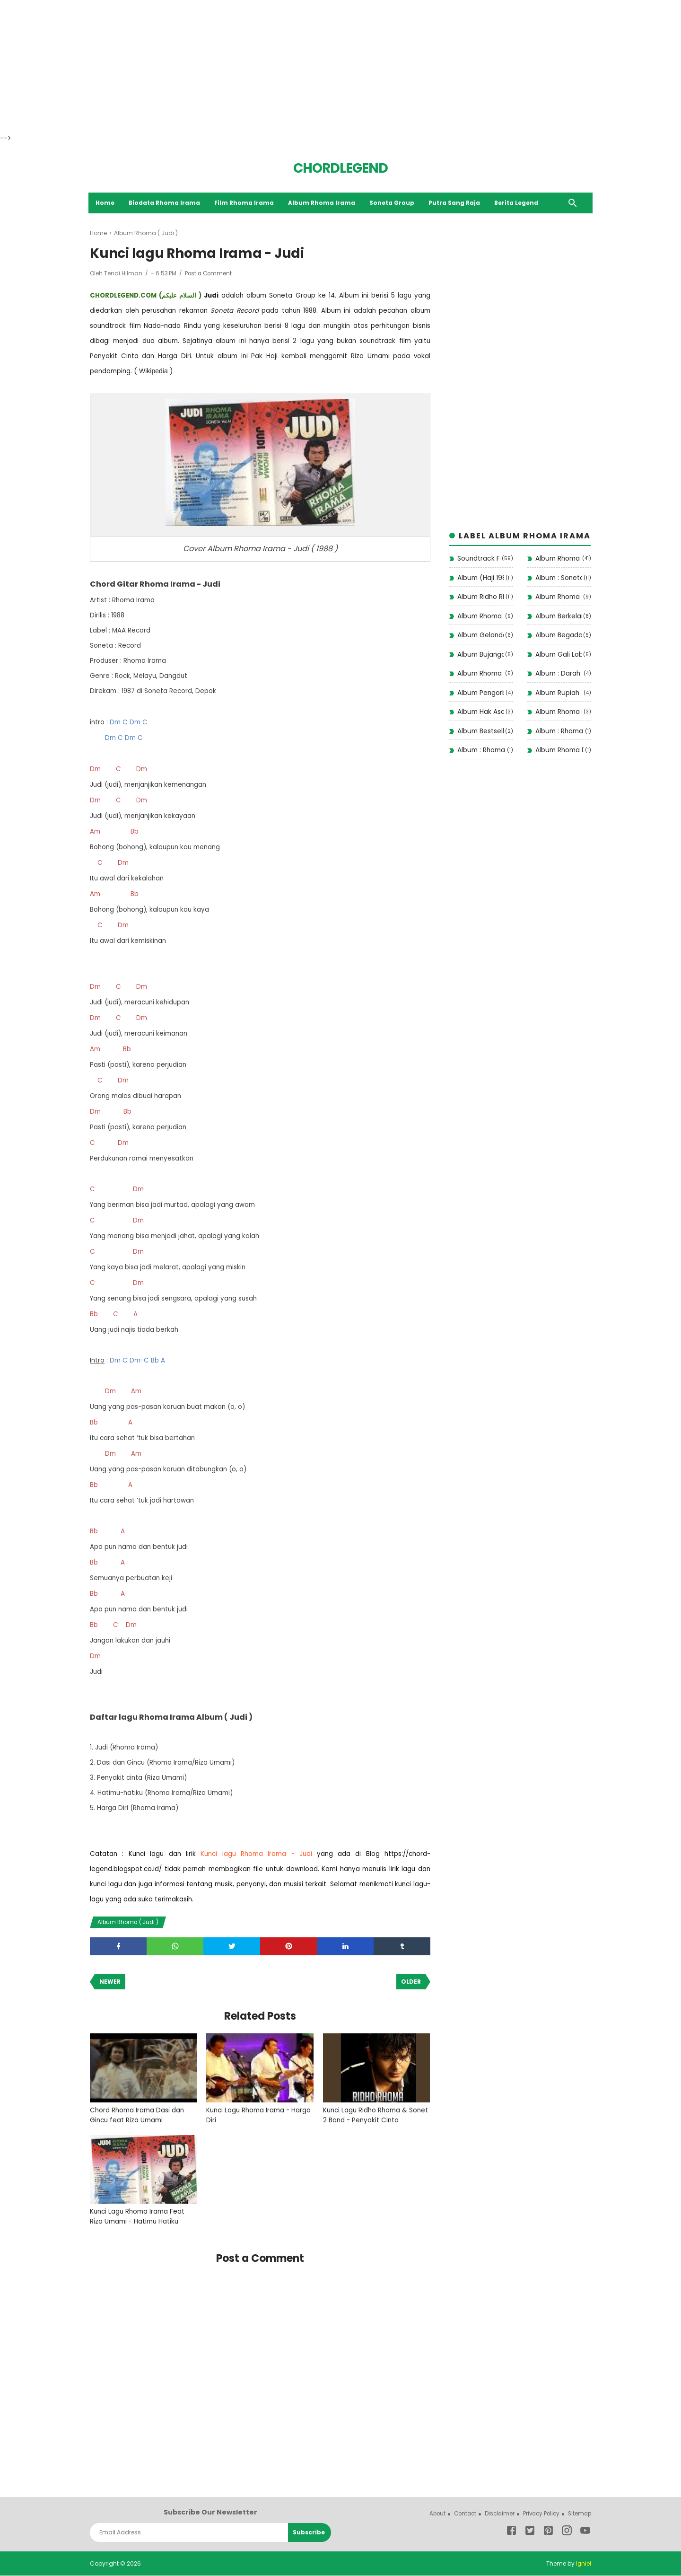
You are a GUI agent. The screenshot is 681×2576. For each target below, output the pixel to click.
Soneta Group (393, 203)
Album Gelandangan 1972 (480, 636)
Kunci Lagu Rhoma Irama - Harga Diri (250, 2116)
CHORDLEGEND (340, 168)
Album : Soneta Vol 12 (558, 578)
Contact (459, 2514)
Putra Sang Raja (456, 203)
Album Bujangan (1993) (480, 654)
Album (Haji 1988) (480, 578)
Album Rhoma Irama (323, 203)
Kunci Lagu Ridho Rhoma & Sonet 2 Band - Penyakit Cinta (372, 2116)
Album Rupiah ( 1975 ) (558, 693)
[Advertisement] (284, 66)
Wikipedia (153, 371)
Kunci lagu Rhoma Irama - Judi (256, 1853)
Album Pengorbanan (480, 693)
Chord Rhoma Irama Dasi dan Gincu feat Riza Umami (138, 2116)
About (430, 2514)
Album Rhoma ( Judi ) (130, 1922)
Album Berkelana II (558, 616)
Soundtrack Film (478, 559)
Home (106, 203)
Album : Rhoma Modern (481, 751)
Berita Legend (518, 203)
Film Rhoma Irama (246, 203)
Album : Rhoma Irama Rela (559, 731)
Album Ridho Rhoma (480, 597)
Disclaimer (495, 2514)
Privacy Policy (538, 2514)
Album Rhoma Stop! (480, 616)
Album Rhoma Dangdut (559, 751)
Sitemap (579, 2514)
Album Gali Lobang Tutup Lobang (558, 654)
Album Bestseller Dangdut (480, 731)
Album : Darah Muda (558, 674)
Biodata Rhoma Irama (166, 203)
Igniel (583, 2564)
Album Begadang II (558, 636)
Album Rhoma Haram (558, 712)
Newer (110, 1982)
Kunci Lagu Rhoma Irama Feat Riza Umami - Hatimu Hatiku (139, 2217)
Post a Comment (209, 274)
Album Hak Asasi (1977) (480, 712)
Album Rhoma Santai (558, 597)
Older (411, 1982)
